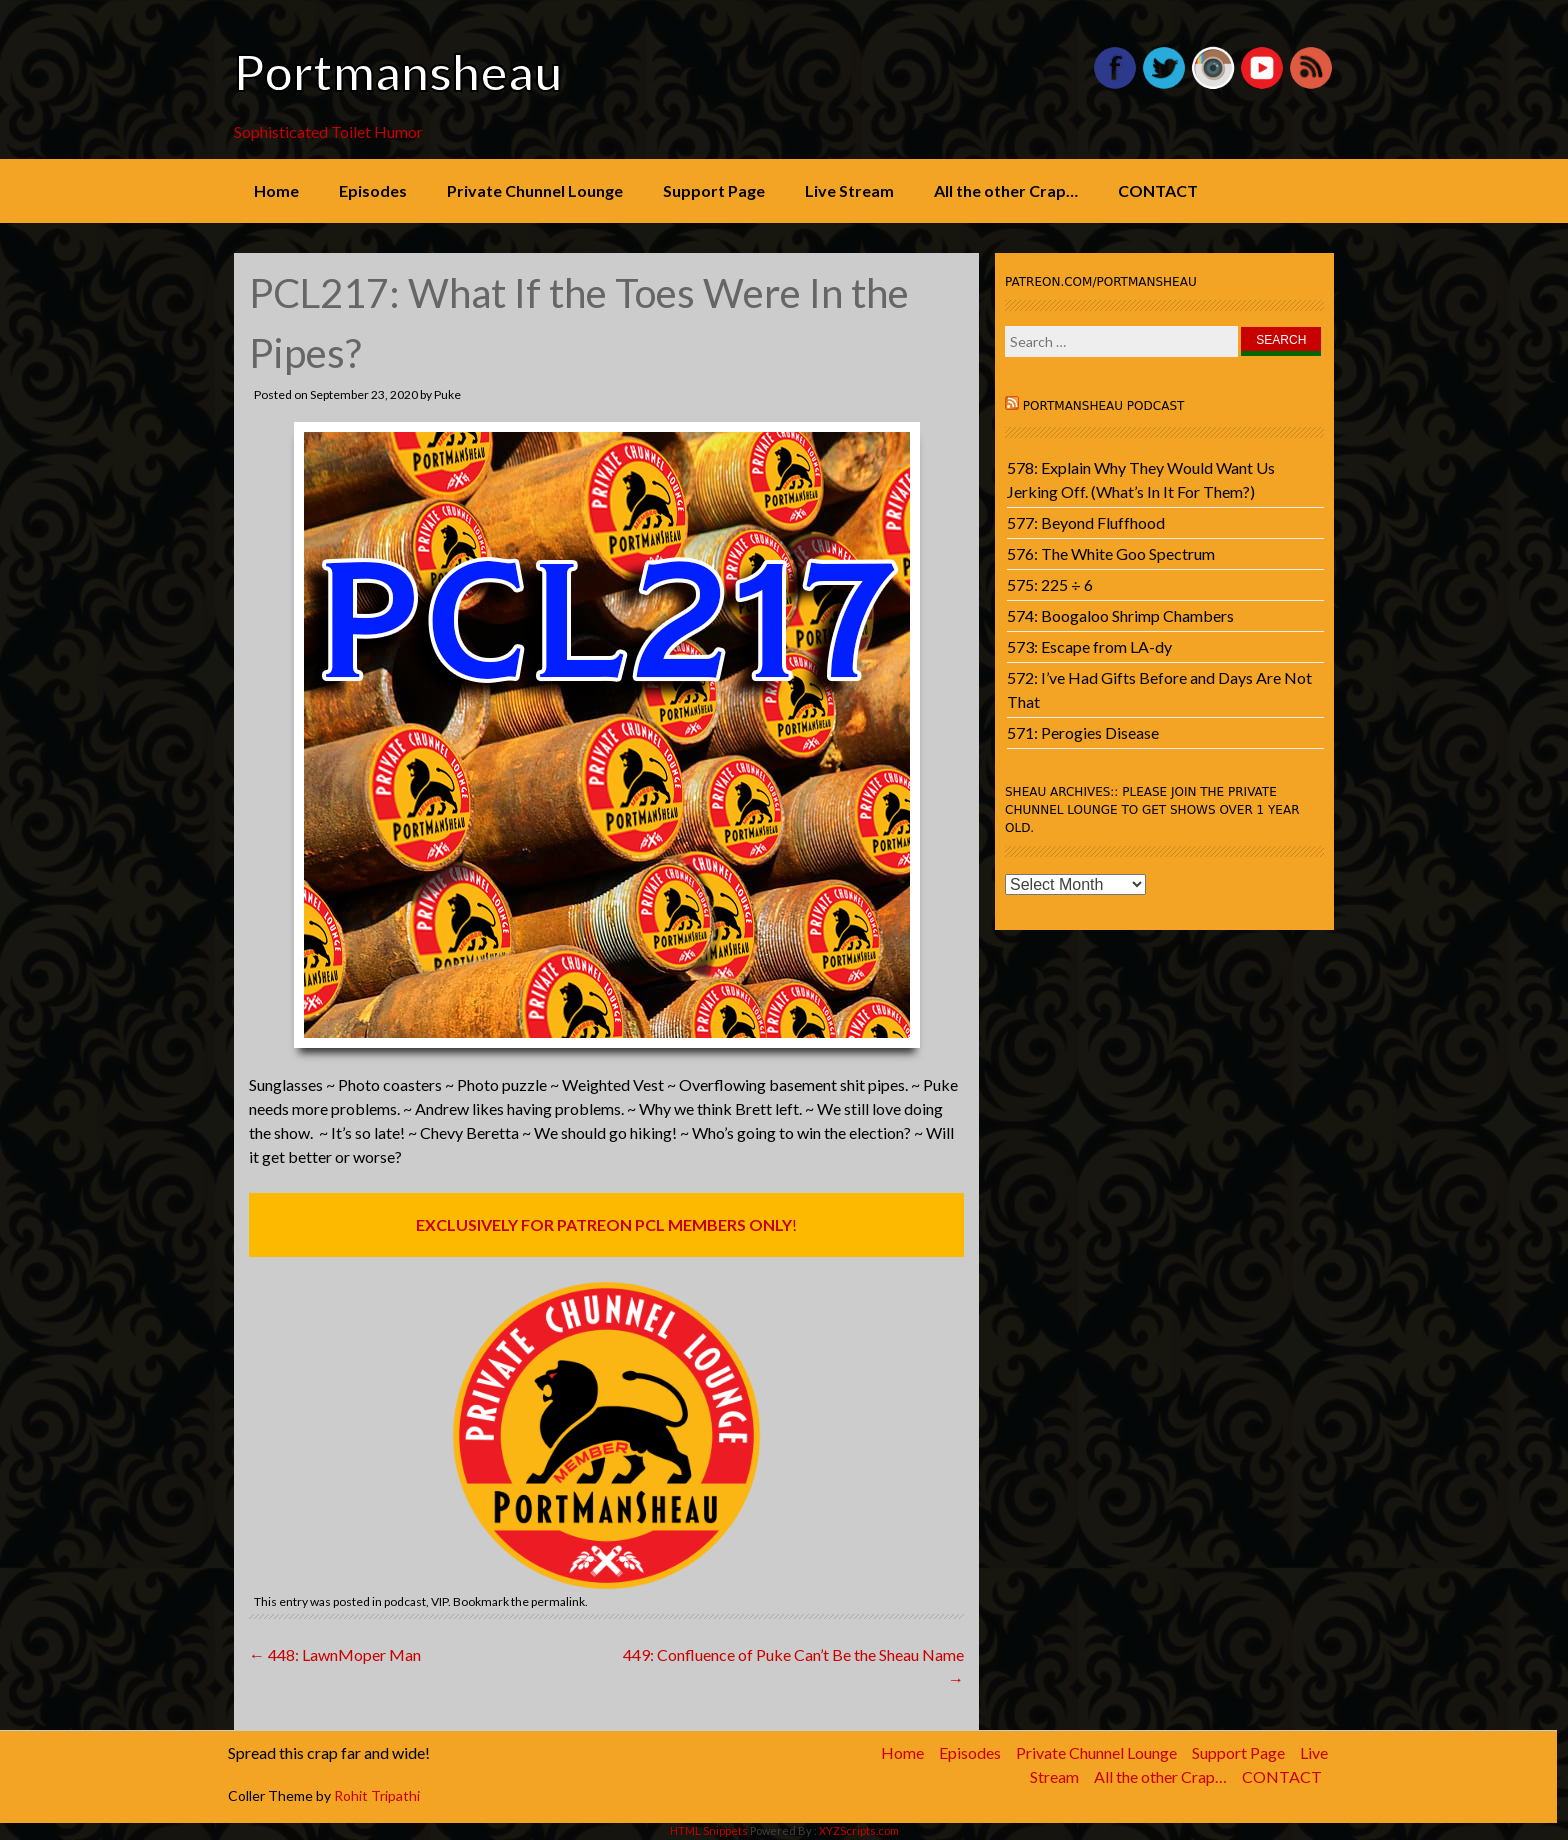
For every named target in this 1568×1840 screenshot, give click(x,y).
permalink (558, 1601)
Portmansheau (398, 72)
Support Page (714, 190)
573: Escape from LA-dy (1089, 646)
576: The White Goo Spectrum (1111, 553)
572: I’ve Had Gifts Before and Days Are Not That (1159, 689)
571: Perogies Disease (1083, 732)
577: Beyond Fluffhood (1086, 522)
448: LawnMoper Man (335, 1654)
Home (276, 190)
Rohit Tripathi (377, 1795)
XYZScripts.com (859, 1830)
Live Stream (849, 190)
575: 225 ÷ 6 (1050, 584)
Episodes (373, 190)
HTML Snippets (709, 1830)
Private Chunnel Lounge (535, 190)
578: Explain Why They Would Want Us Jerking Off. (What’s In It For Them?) (1141, 479)
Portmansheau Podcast (1104, 406)
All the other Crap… (1006, 190)
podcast (405, 1601)
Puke (447, 394)
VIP (439, 1601)
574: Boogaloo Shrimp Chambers (1120, 615)
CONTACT (1158, 190)
